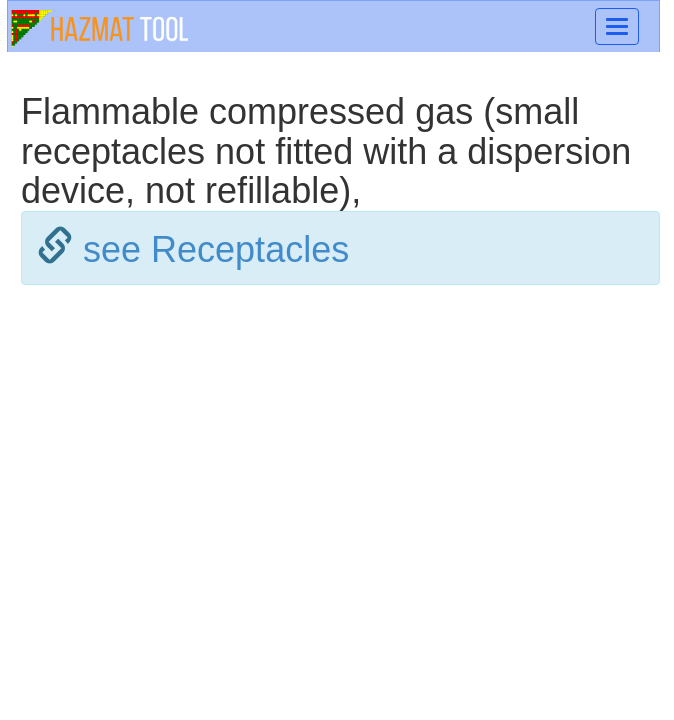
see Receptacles (216, 249)
